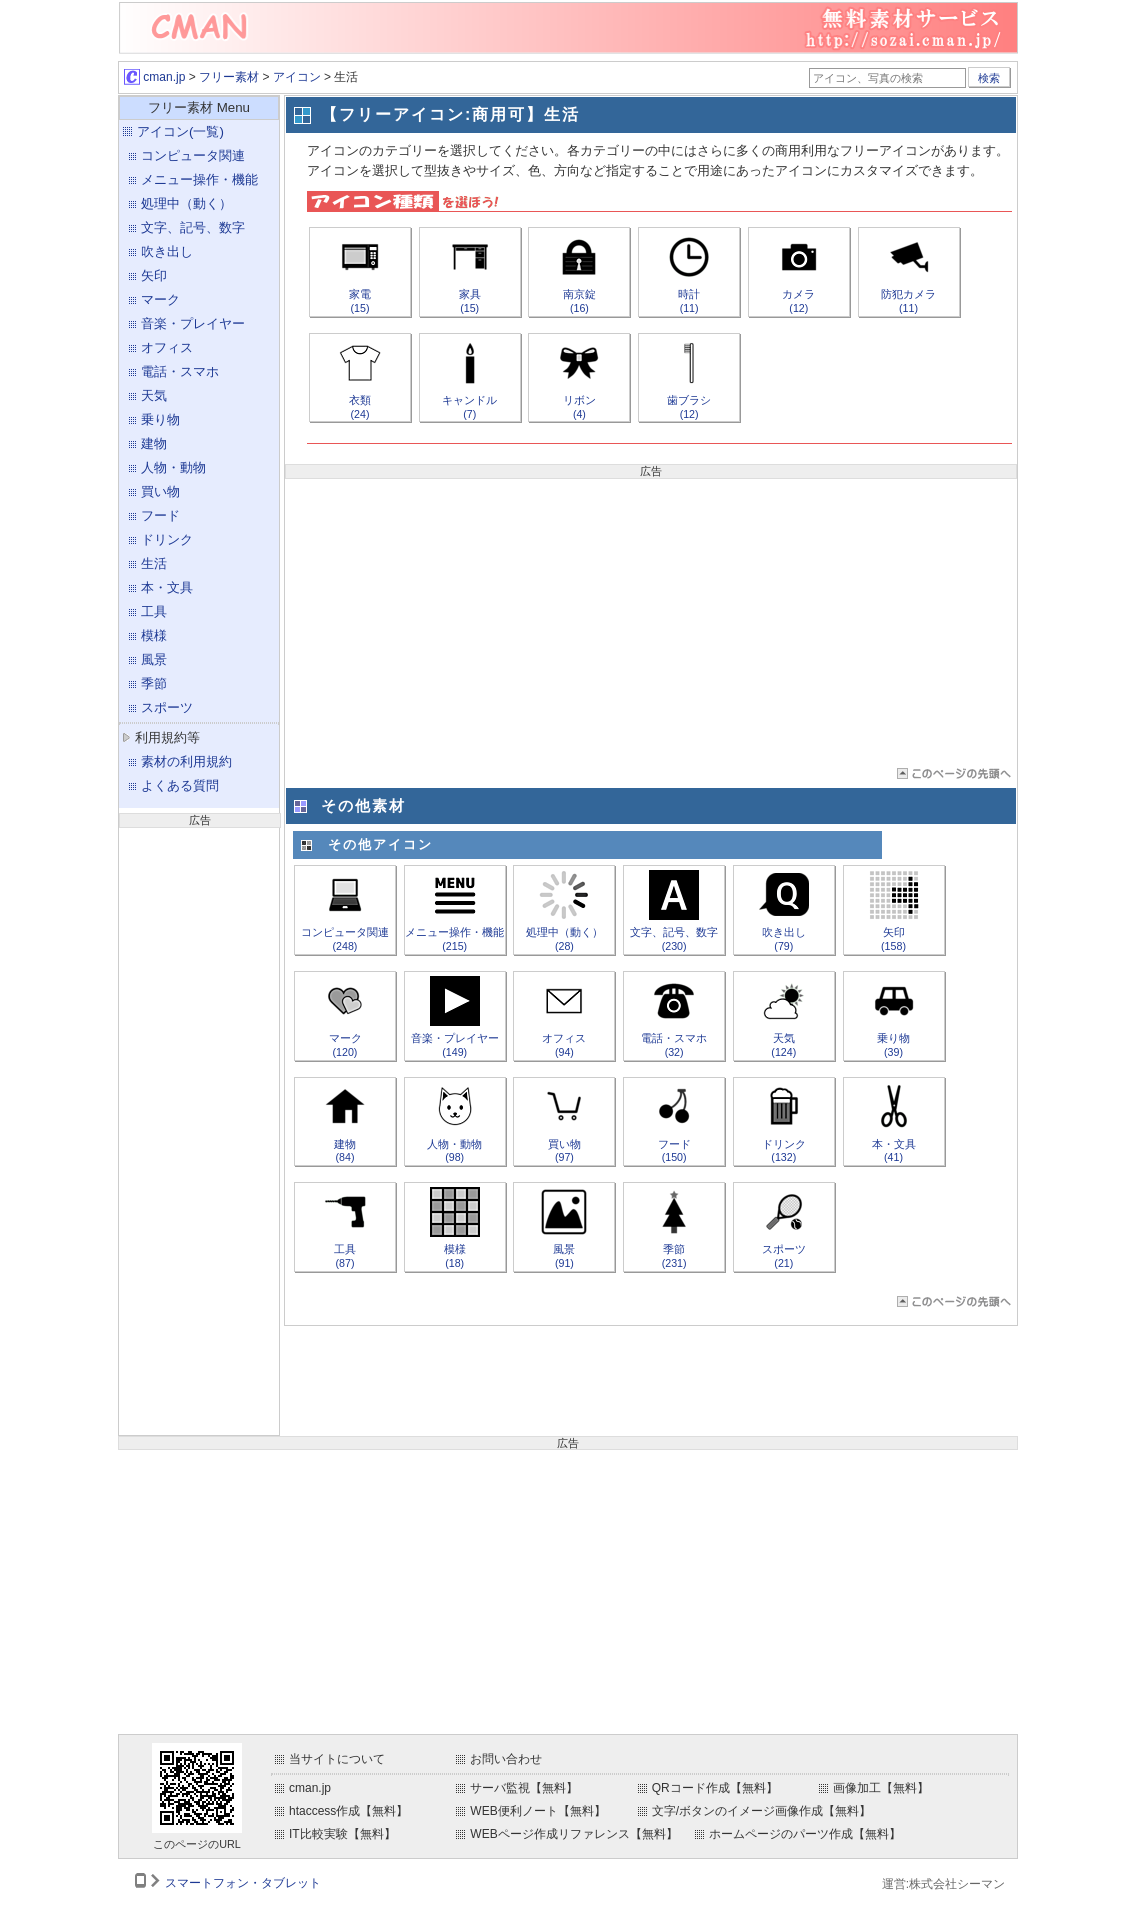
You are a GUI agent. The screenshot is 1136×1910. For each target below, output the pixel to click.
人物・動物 (173, 467)
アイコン (297, 77)
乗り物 (160, 419)
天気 (154, 395)
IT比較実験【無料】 (342, 1834)
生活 (154, 563)
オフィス (167, 347)
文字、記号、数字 (193, 227)
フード (160, 515)
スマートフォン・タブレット (243, 1883)
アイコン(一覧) (180, 131)
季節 (154, 683)
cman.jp (154, 77)
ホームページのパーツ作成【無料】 (805, 1834)
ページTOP (952, 773)
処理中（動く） (186, 203)
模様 (154, 635)
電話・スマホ (180, 371)
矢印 (154, 275)
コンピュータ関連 (193, 155)
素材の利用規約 (186, 761)
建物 (154, 443)
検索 (989, 78)
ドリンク (167, 539)
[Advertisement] (199, 1129)
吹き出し (167, 251)
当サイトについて (337, 1759)
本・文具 (167, 587)
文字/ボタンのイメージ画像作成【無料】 (761, 1811)
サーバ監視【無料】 (524, 1788)
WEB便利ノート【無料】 (537, 1811)
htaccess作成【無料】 (348, 1811)
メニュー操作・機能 (199, 179)
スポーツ (167, 707)
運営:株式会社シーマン (943, 1884)
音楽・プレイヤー (193, 323)
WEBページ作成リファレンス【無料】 (573, 1834)
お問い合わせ (506, 1759)
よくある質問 (180, 785)
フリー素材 (229, 77)
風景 (154, 659)
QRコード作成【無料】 (715, 1788)
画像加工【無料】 (881, 1788)
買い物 (160, 491)
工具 (154, 611)
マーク (160, 299)
